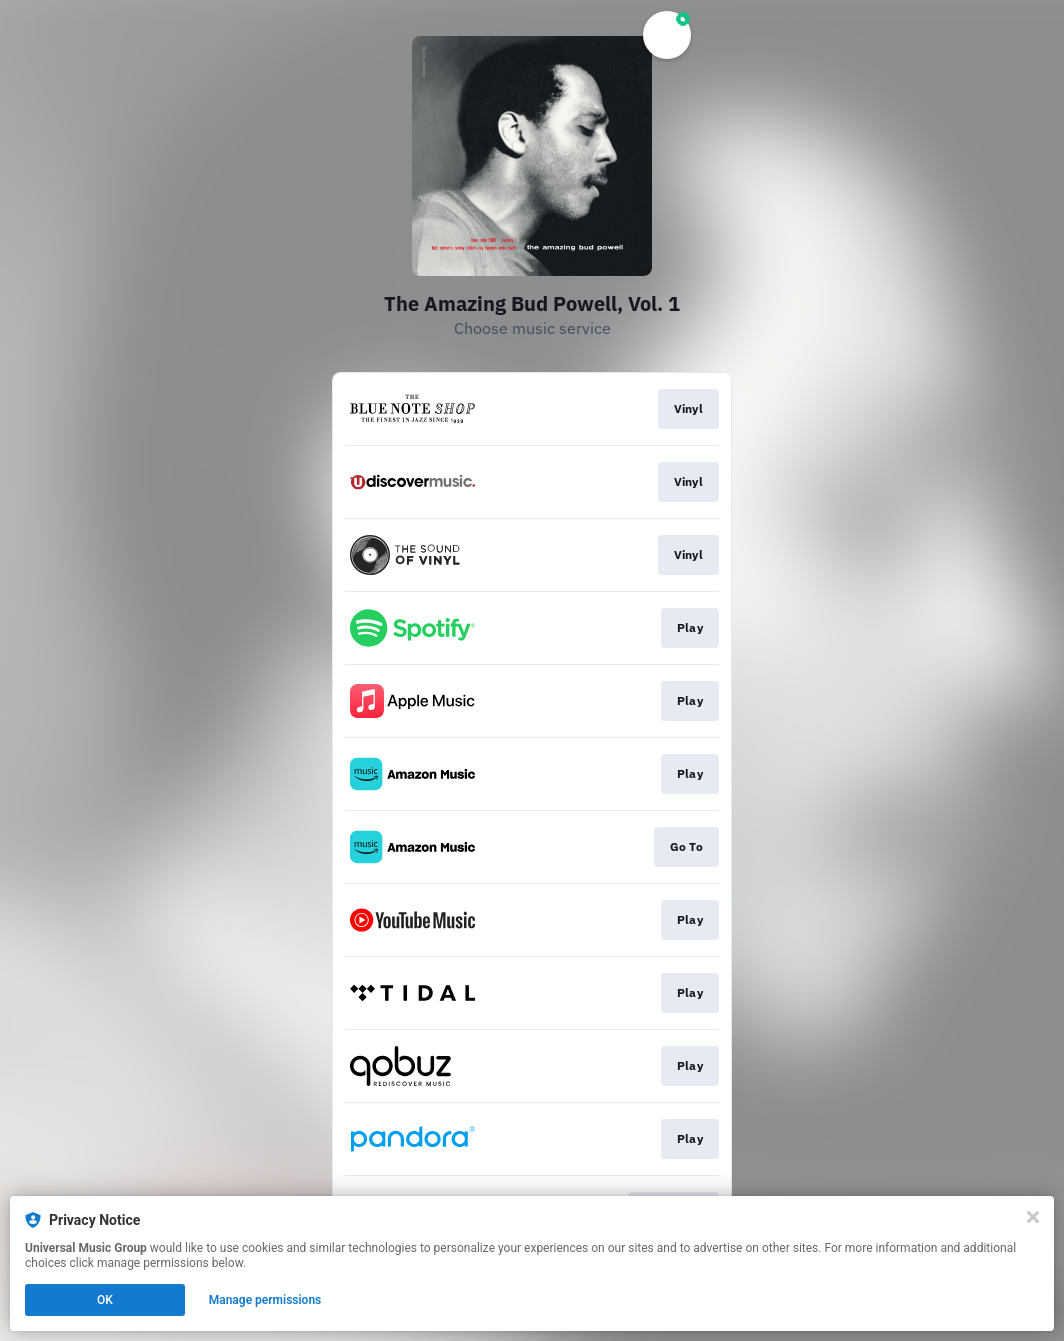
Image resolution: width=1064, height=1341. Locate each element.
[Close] (1033, 1217)
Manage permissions (265, 1300)
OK (105, 1300)
